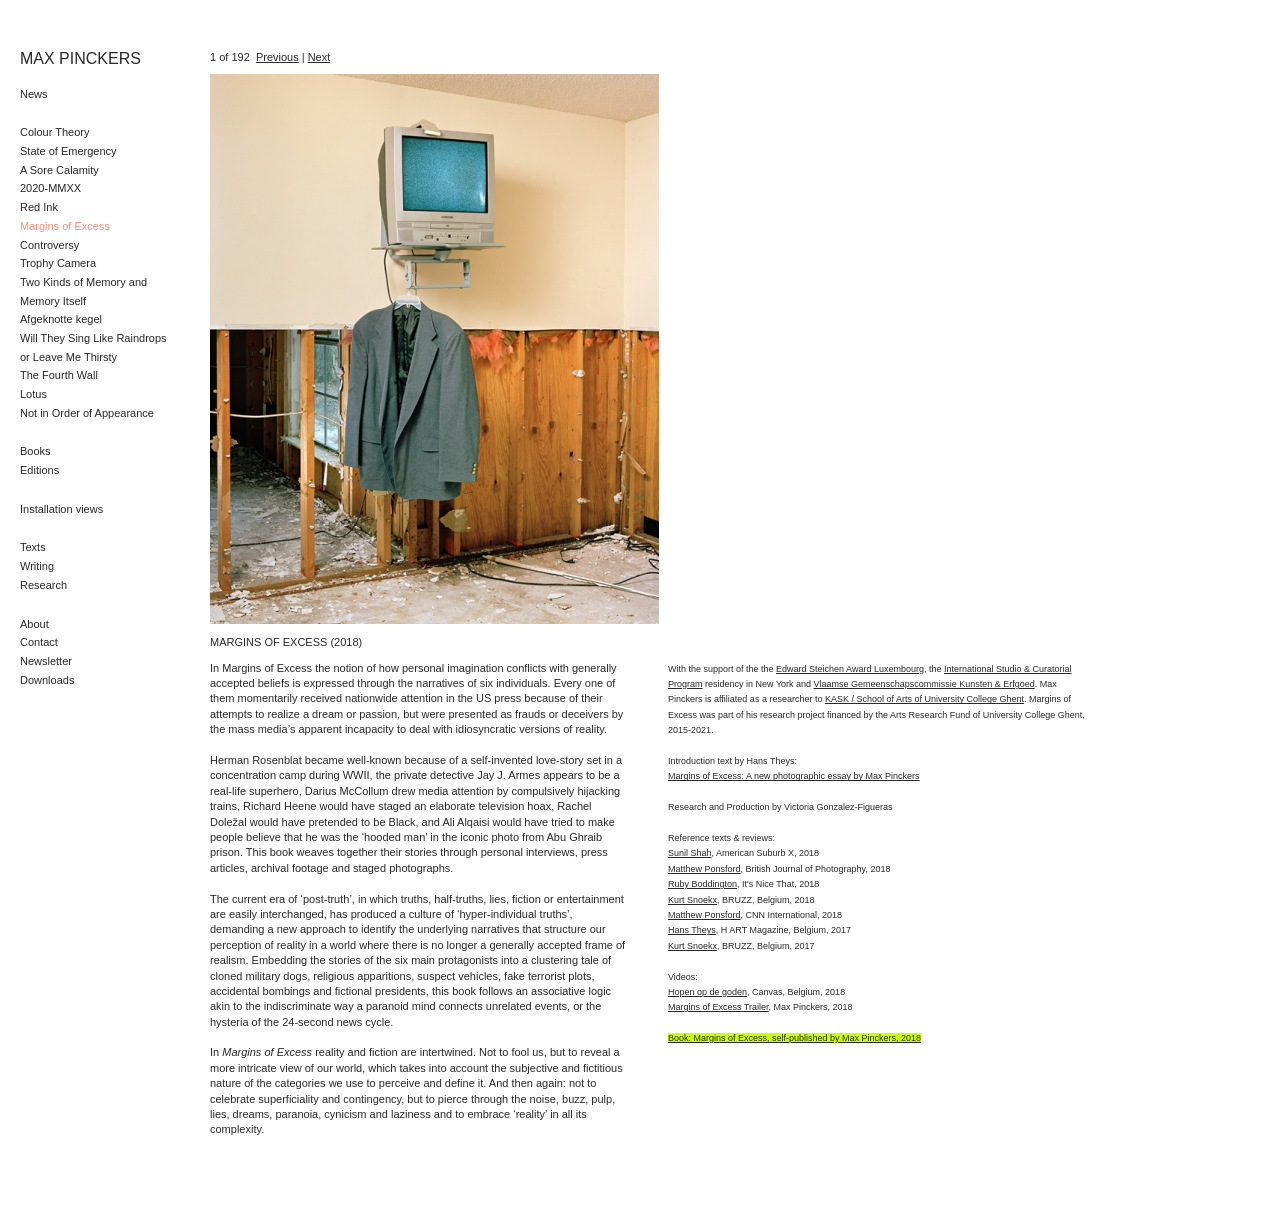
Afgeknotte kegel (61, 319)
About (34, 624)
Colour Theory (55, 132)
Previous (277, 57)
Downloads (47, 680)
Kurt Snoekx (692, 900)
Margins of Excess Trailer (718, 1007)
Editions (39, 470)
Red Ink (39, 207)
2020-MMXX (50, 188)
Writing (37, 566)
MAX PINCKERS (80, 58)
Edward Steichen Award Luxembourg (850, 669)
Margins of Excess (65, 226)
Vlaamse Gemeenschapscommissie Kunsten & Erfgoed (924, 684)
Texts (33, 547)
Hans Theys (692, 930)
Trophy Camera (58, 263)
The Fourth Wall (59, 375)
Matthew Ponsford (704, 869)
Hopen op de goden (707, 992)
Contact (39, 642)
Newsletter (46, 661)
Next (319, 57)
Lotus (33, 394)
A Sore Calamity (59, 170)
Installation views (61, 509)
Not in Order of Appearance (87, 413)
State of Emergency (68, 151)
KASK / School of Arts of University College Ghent (924, 699)
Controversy (49, 245)
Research (43, 585)
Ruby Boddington (702, 884)
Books (35, 451)
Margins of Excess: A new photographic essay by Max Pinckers (794, 776)
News (34, 94)
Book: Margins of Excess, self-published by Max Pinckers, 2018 (794, 1038)
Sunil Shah (690, 853)
